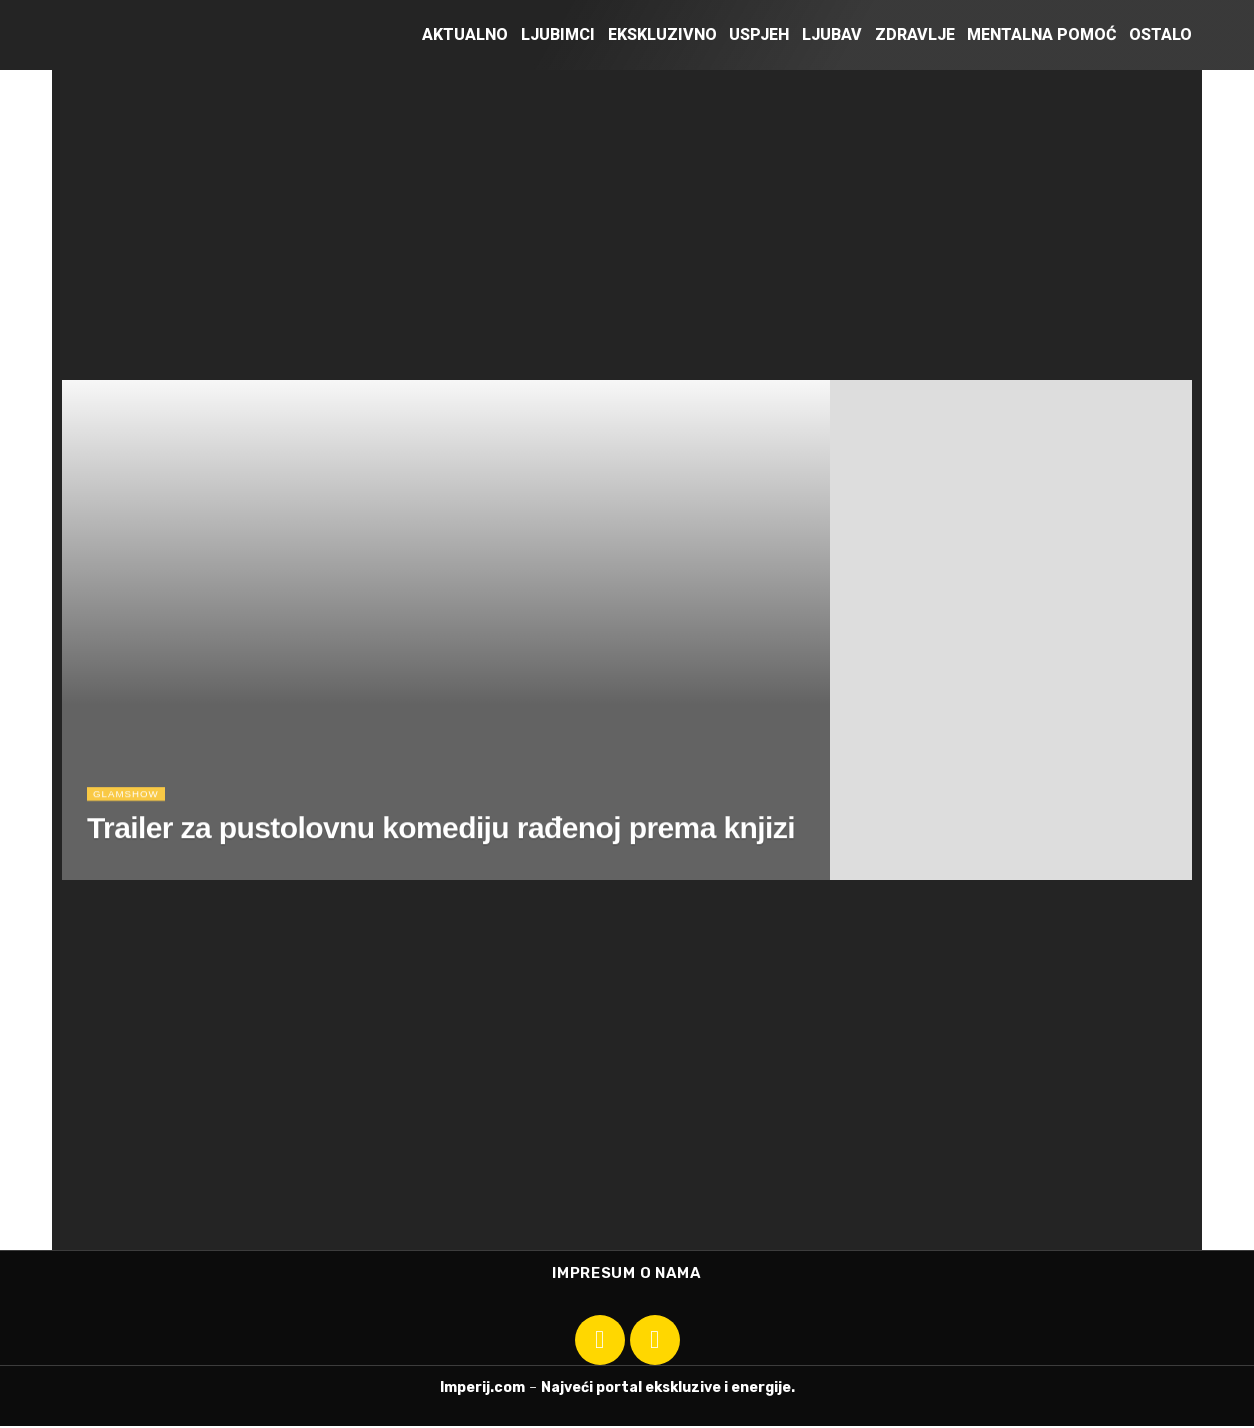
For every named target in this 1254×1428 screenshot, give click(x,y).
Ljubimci (558, 34)
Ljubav (832, 34)
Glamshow (129, 799)
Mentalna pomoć (1041, 34)
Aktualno (465, 34)
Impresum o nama (627, 1274)
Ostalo (1160, 34)
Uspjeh (759, 34)
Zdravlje (915, 34)
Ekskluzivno (662, 34)
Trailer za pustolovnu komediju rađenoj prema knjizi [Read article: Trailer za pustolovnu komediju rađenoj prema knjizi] (441, 833)
